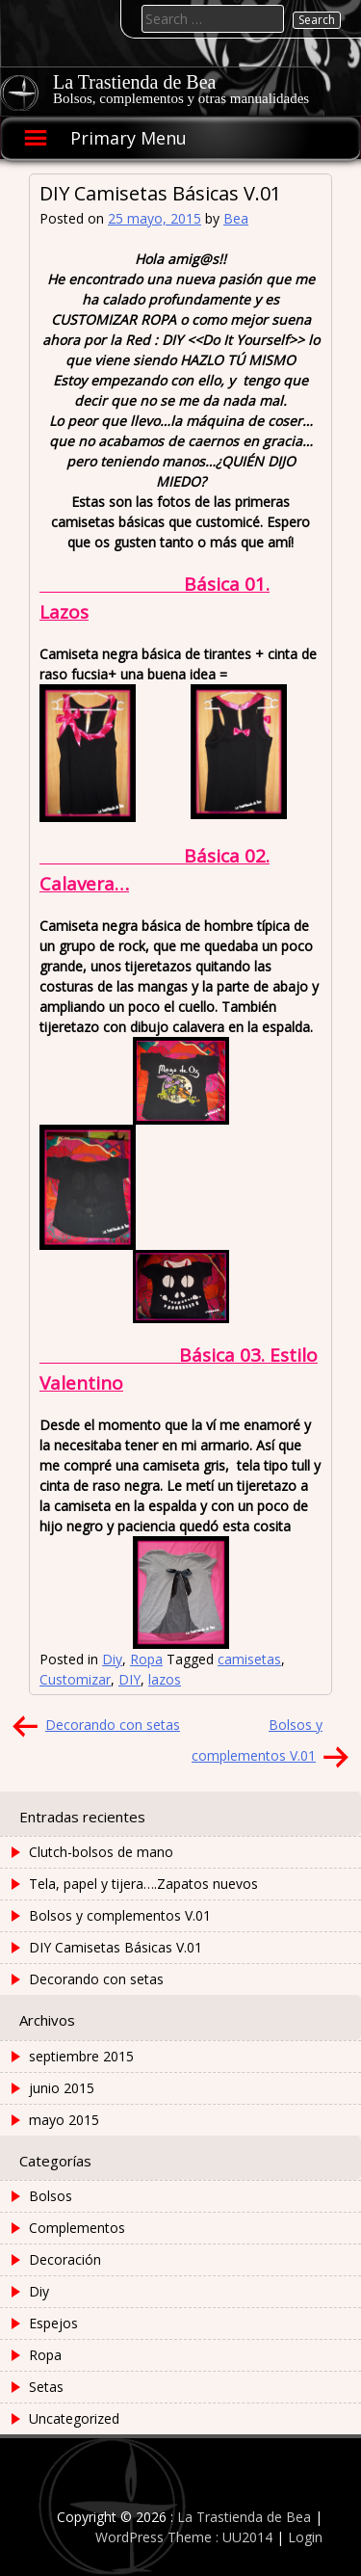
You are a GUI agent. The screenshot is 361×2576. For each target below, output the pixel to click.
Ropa (146, 1659)
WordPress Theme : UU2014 (183, 2537)
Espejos (53, 2323)
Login (305, 2537)
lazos (164, 1679)
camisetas (249, 1659)
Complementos (77, 2227)
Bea (235, 218)
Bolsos (50, 2196)
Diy (112, 1659)
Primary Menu (128, 137)
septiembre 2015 (81, 2056)
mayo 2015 (64, 2120)
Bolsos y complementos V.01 (120, 1915)
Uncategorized (74, 2418)
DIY (129, 1679)
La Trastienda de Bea (134, 82)
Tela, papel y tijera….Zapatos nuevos (143, 1883)
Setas (46, 2386)
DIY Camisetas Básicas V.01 (115, 1947)
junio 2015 (61, 2088)
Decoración (65, 2259)
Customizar (75, 1679)
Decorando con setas (112, 1724)
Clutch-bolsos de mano (101, 1852)
